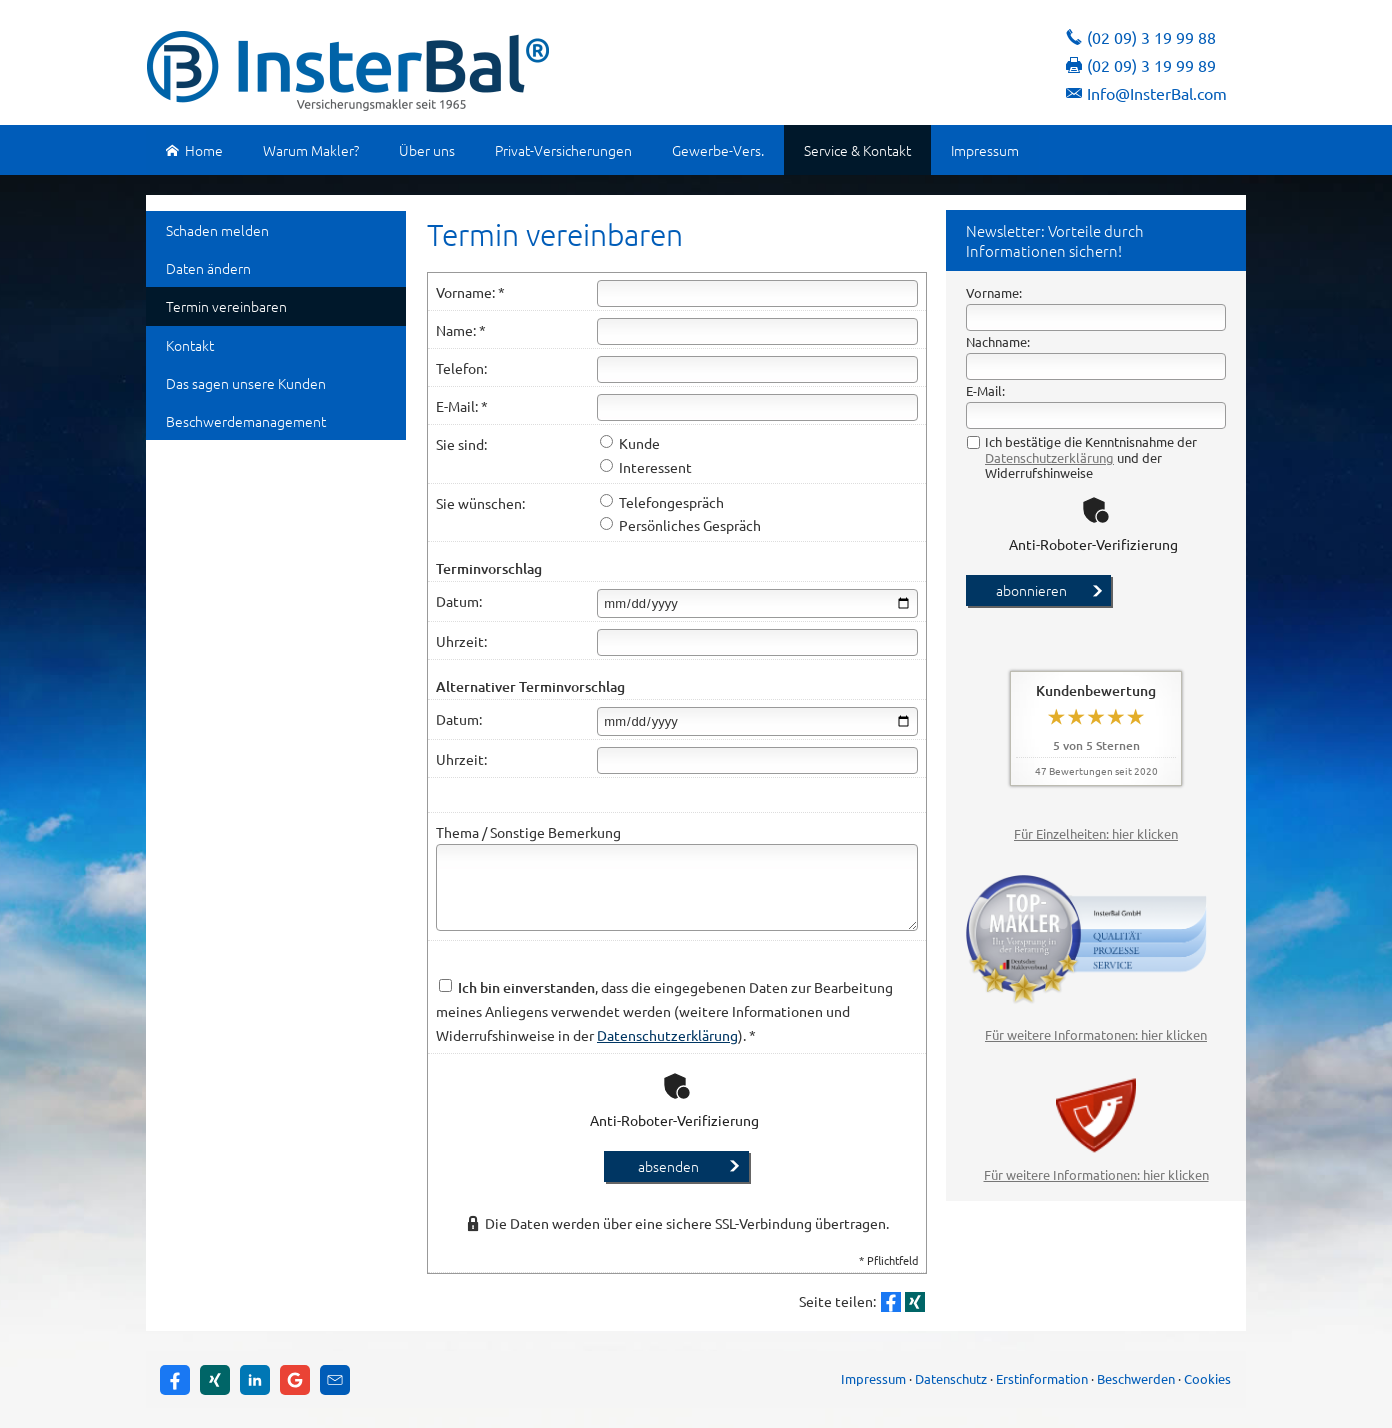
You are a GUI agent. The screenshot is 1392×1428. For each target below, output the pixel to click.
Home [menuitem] (194, 150)
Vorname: (994, 292)
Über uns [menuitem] (427, 150)
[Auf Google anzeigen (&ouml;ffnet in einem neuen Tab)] (295, 1380)
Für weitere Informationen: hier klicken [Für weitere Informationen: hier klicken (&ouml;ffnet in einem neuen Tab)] (1096, 1174)
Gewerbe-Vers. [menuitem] (718, 150)
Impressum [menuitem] (985, 150)
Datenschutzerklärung (1049, 457)
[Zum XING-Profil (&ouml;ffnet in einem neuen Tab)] (215, 1380)
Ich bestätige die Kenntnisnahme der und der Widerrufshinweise (1082, 457)
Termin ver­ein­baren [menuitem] (226, 306)
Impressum (873, 1378)
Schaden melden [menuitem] (217, 230)
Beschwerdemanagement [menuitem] (246, 421)
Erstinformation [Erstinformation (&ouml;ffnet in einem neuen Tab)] (1042, 1378)
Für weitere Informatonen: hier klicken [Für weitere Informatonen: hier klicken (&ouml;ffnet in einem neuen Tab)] (1096, 1034)
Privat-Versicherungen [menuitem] (563, 150)
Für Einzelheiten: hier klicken (1096, 833)
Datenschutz (951, 1378)
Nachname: (998, 341)
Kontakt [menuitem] (190, 345)
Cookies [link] (1207, 1378)
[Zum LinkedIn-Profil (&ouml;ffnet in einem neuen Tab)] (255, 1380)
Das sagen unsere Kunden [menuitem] (246, 383)
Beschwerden (1136, 1378)
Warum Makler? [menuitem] (311, 150)
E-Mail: (985, 390)
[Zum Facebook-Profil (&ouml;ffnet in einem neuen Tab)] (175, 1380)
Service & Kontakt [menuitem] (857, 150)
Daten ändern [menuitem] (208, 268)
